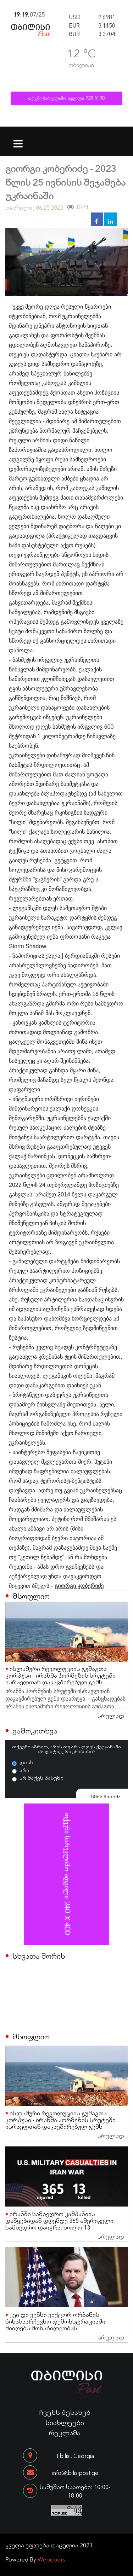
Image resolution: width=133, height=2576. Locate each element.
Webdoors (51, 2559)
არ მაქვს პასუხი (41, 1777)
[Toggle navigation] (18, 139)
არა (24, 1769)
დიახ (26, 1762)
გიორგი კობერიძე (79, 1586)
